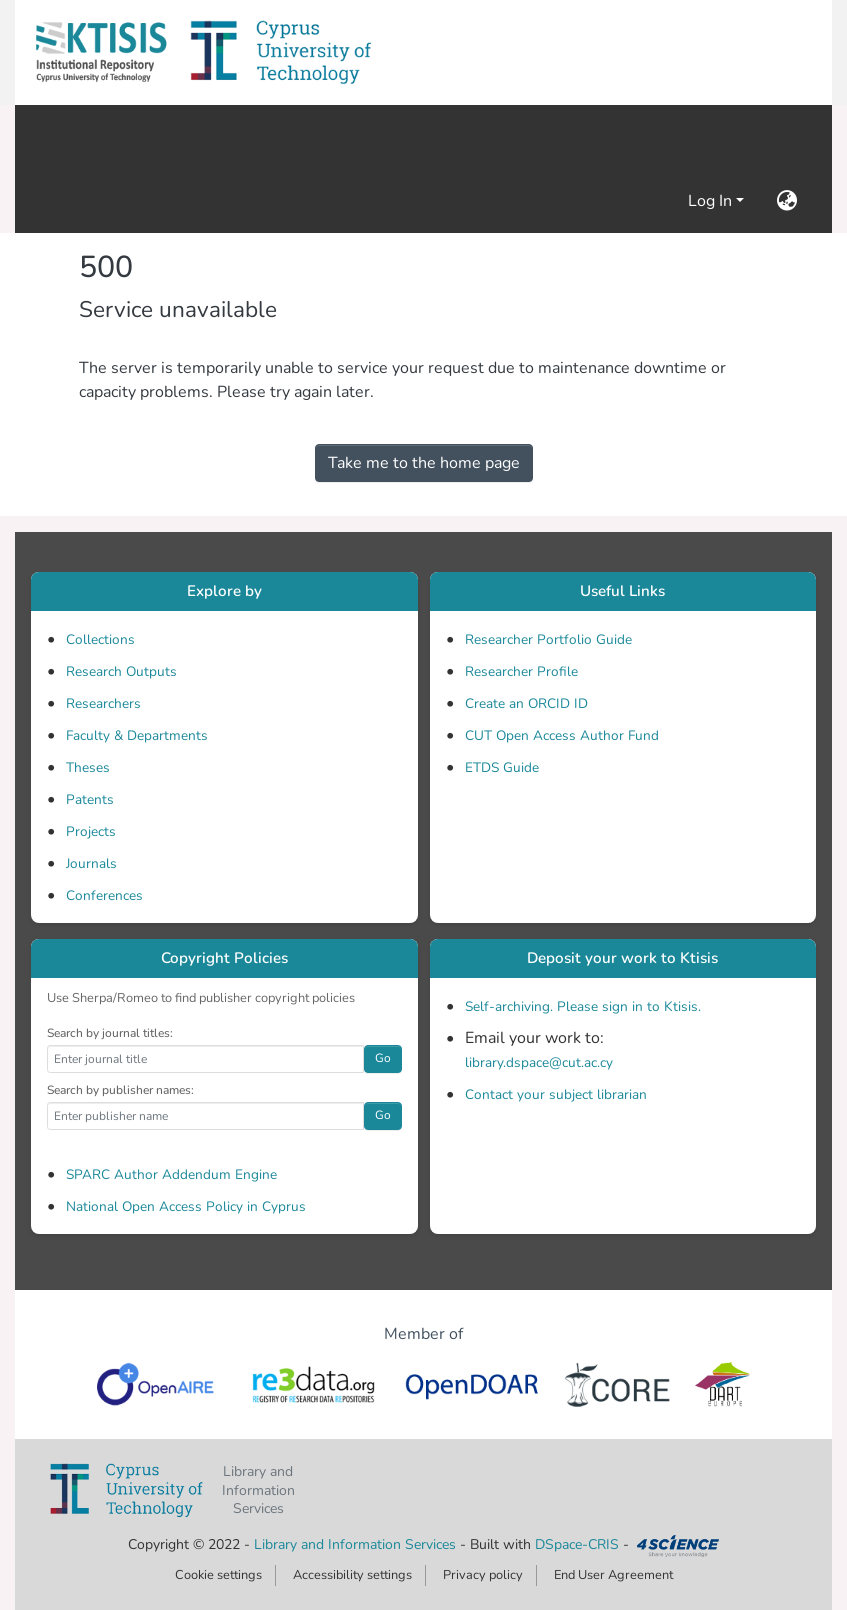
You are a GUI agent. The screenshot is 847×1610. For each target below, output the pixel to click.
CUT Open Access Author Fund (562, 735)
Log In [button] (712, 201)
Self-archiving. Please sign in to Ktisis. (583, 1006)
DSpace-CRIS (577, 1544)
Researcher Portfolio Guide (548, 639)
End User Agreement (613, 1575)
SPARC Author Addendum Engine (171, 1174)
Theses (88, 767)
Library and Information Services (357, 1544)
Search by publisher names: (120, 1090)
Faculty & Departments (137, 735)
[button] (101, 52)
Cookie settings (218, 1575)
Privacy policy (483, 1575)
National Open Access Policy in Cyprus (186, 1206)
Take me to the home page (424, 463)
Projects (91, 831)
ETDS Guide (502, 767)
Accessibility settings (352, 1575)
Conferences (104, 895)
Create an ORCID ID (526, 703)
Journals (91, 863)
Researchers (103, 703)
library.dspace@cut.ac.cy (539, 1062)
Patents (90, 799)
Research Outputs (121, 671)
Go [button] (383, 1058)
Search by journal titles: (110, 1033)
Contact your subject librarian (556, 1094)
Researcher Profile (521, 671)
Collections (100, 639)
